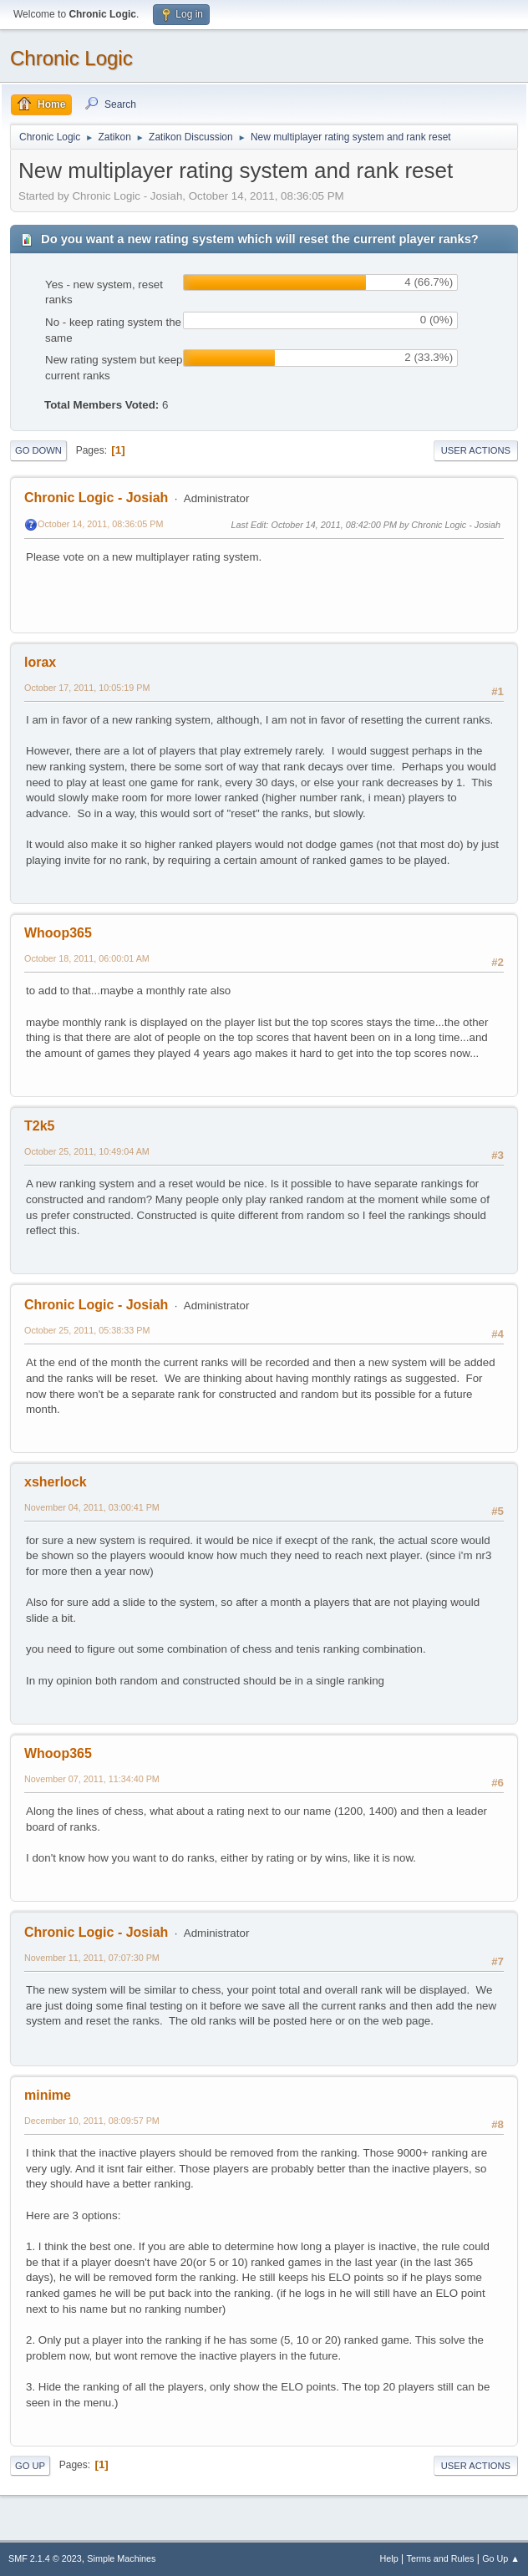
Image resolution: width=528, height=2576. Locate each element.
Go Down (38, 450)
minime (47, 2095)
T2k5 (39, 1126)
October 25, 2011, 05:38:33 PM (87, 1330)
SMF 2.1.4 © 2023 (45, 2558)
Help (389, 2558)
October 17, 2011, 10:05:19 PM (87, 688)
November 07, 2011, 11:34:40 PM (92, 1779)
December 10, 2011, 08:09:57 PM (92, 2121)
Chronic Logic (71, 58)
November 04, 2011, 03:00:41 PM (92, 1507)
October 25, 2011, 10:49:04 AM (87, 1151)
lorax (40, 662)
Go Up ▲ (501, 2558)
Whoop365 (58, 933)
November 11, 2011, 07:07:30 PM (92, 1958)
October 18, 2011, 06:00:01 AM (87, 958)
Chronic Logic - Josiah (96, 497)
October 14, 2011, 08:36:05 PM (100, 524)
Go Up (30, 2466)
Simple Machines (121, 2558)
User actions (475, 450)
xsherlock (55, 1482)
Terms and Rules (441, 2558)
